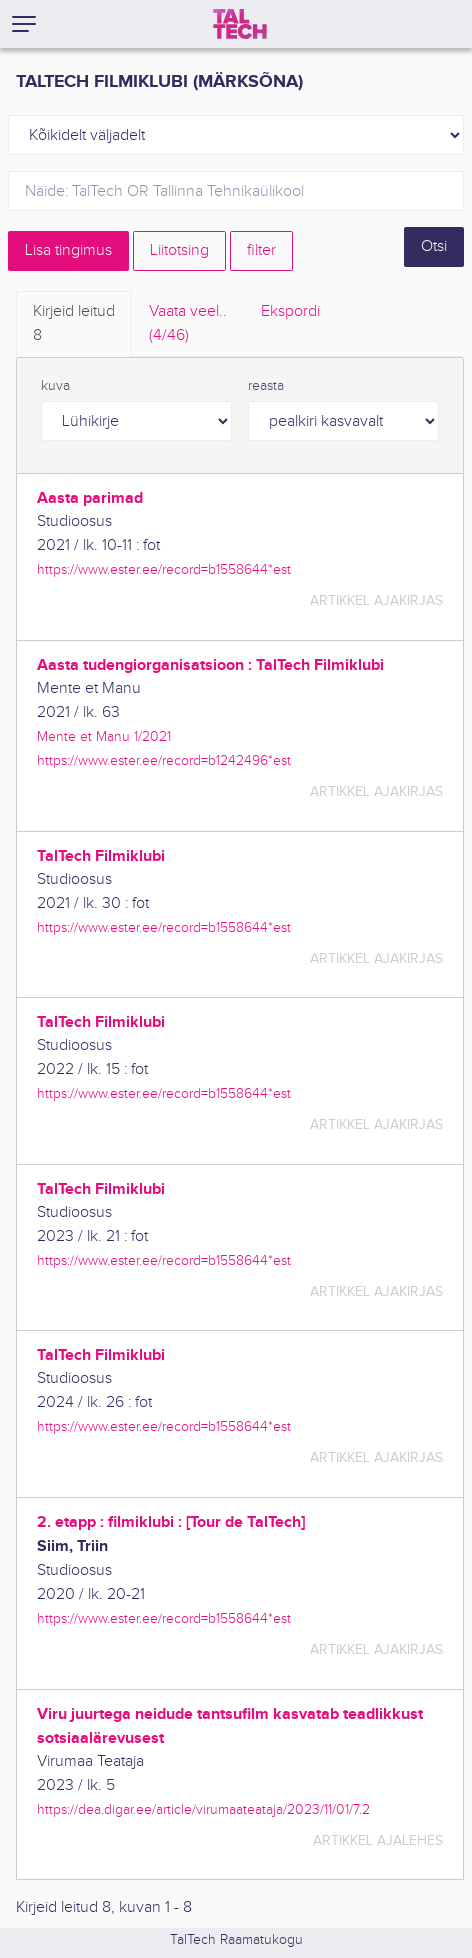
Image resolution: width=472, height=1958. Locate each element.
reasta (266, 386)
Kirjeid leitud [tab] (74, 325)
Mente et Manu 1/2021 (104, 736)
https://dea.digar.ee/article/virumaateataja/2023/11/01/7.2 (203, 1809)
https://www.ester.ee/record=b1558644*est (164, 569)
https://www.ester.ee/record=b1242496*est (164, 760)
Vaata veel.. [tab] (188, 325)
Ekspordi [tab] (290, 311)
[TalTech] (240, 24)
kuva (55, 386)
